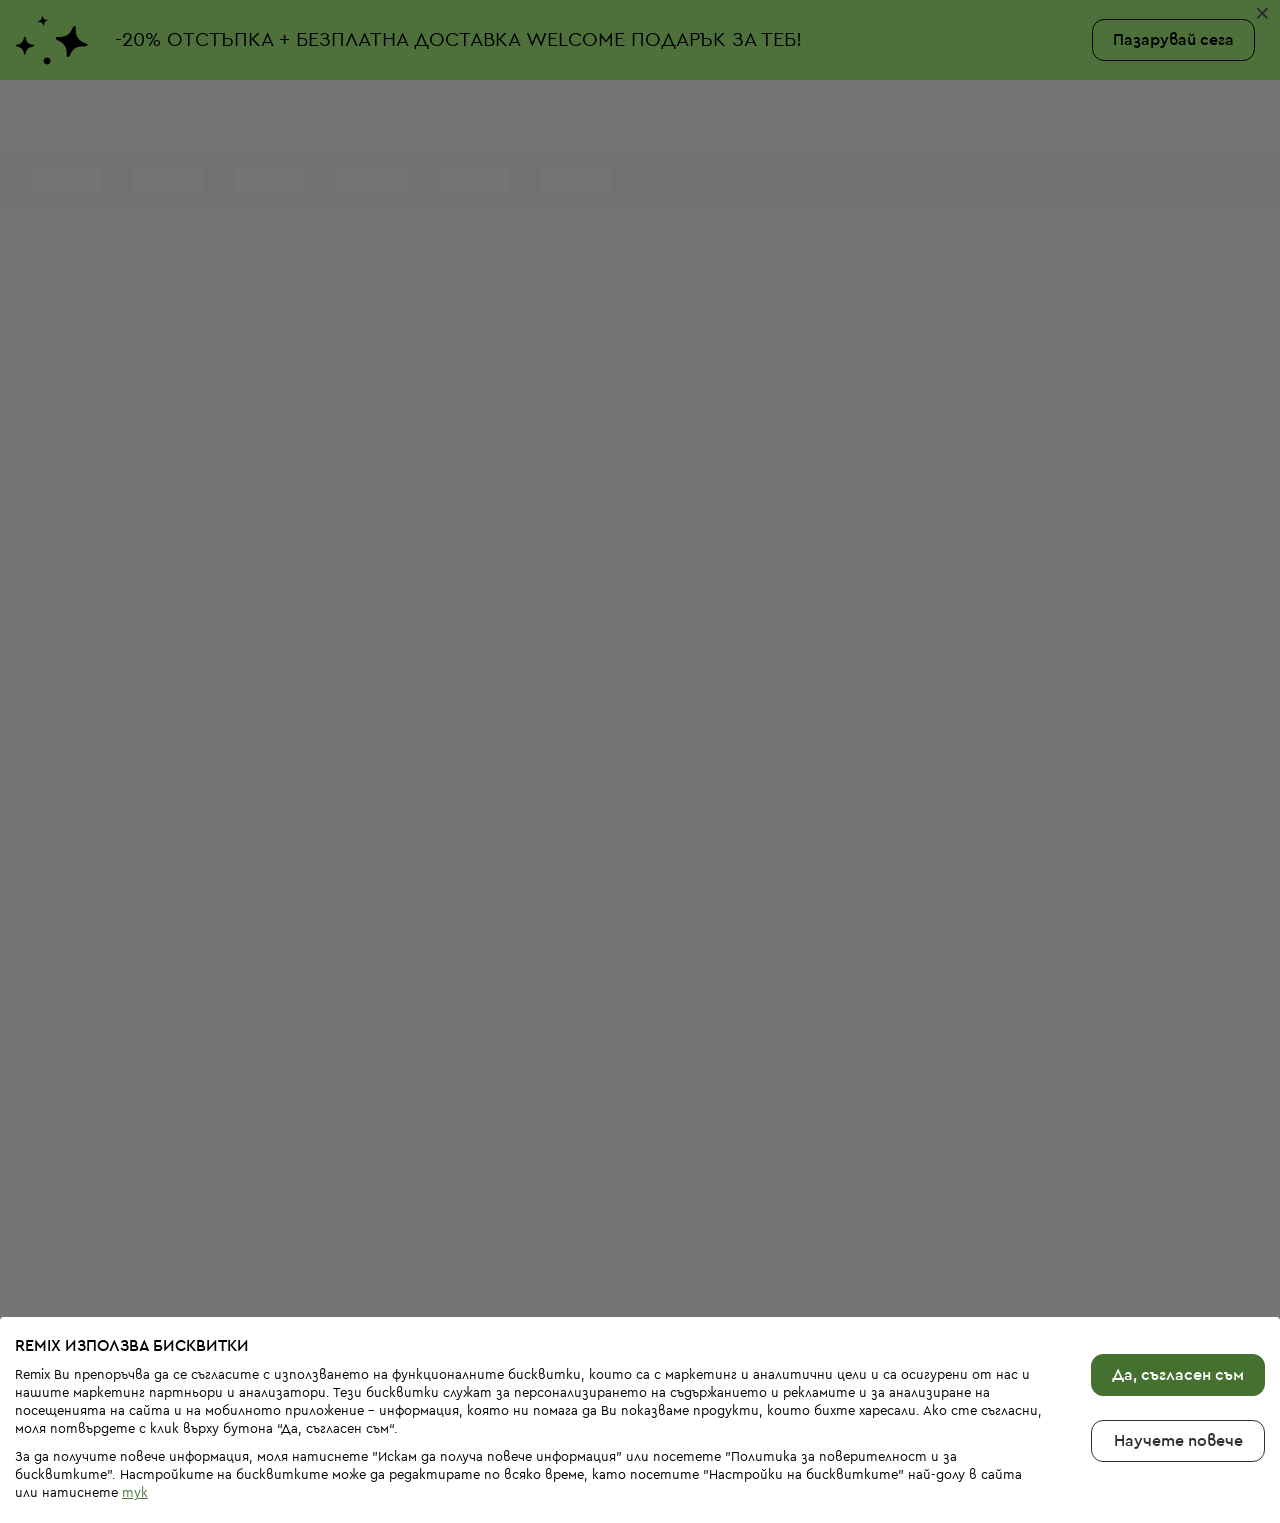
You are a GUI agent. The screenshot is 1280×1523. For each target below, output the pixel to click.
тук (135, 1426)
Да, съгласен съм (1178, 1309)
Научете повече (1178, 1375)
